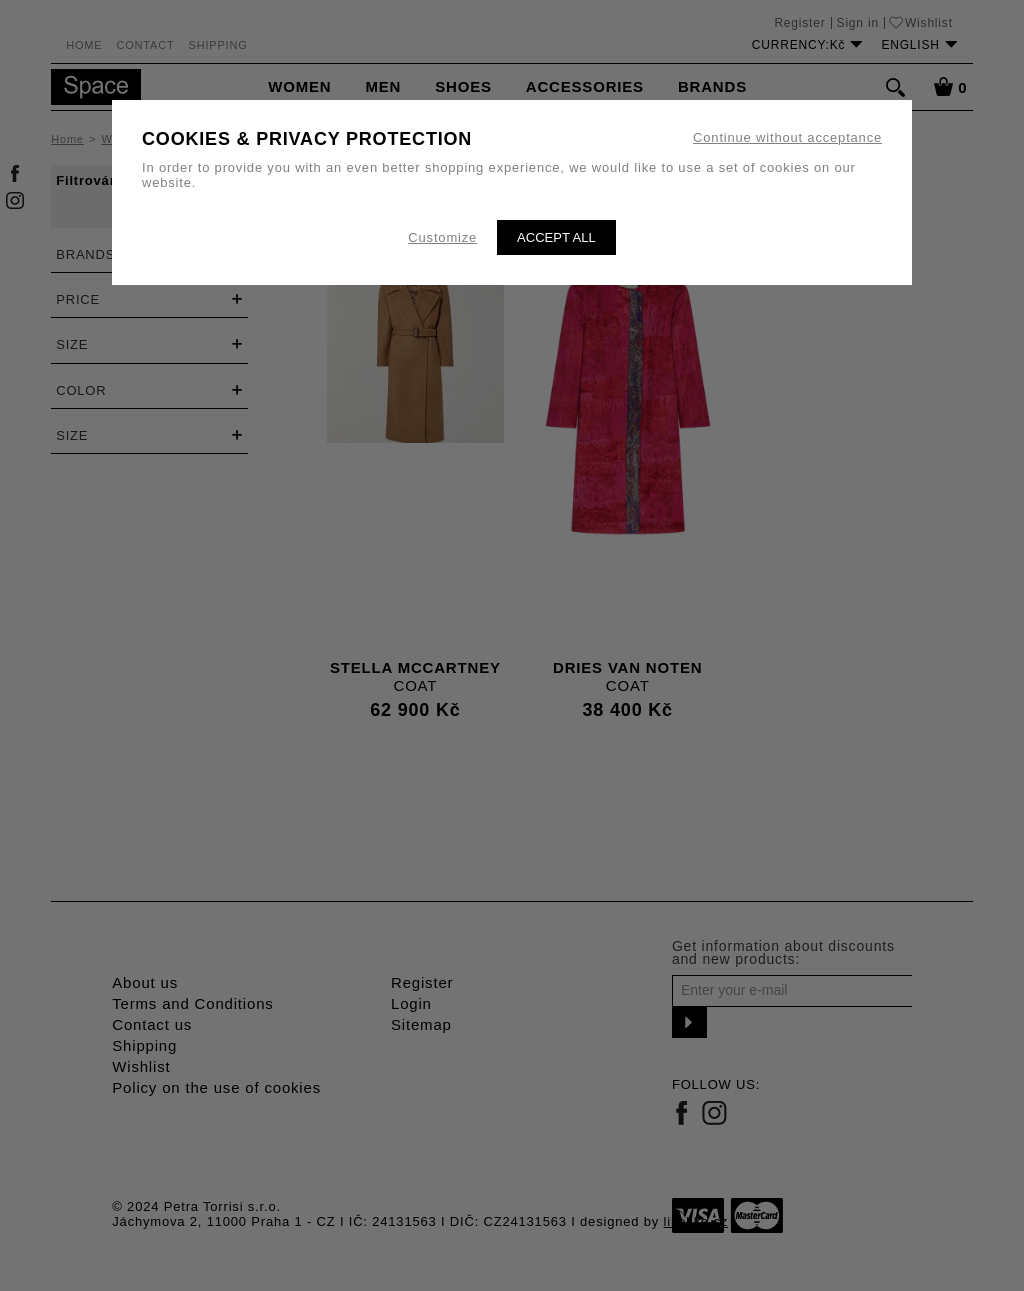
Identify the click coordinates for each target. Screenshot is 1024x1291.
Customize (442, 237)
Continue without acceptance (787, 137)
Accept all (556, 237)
